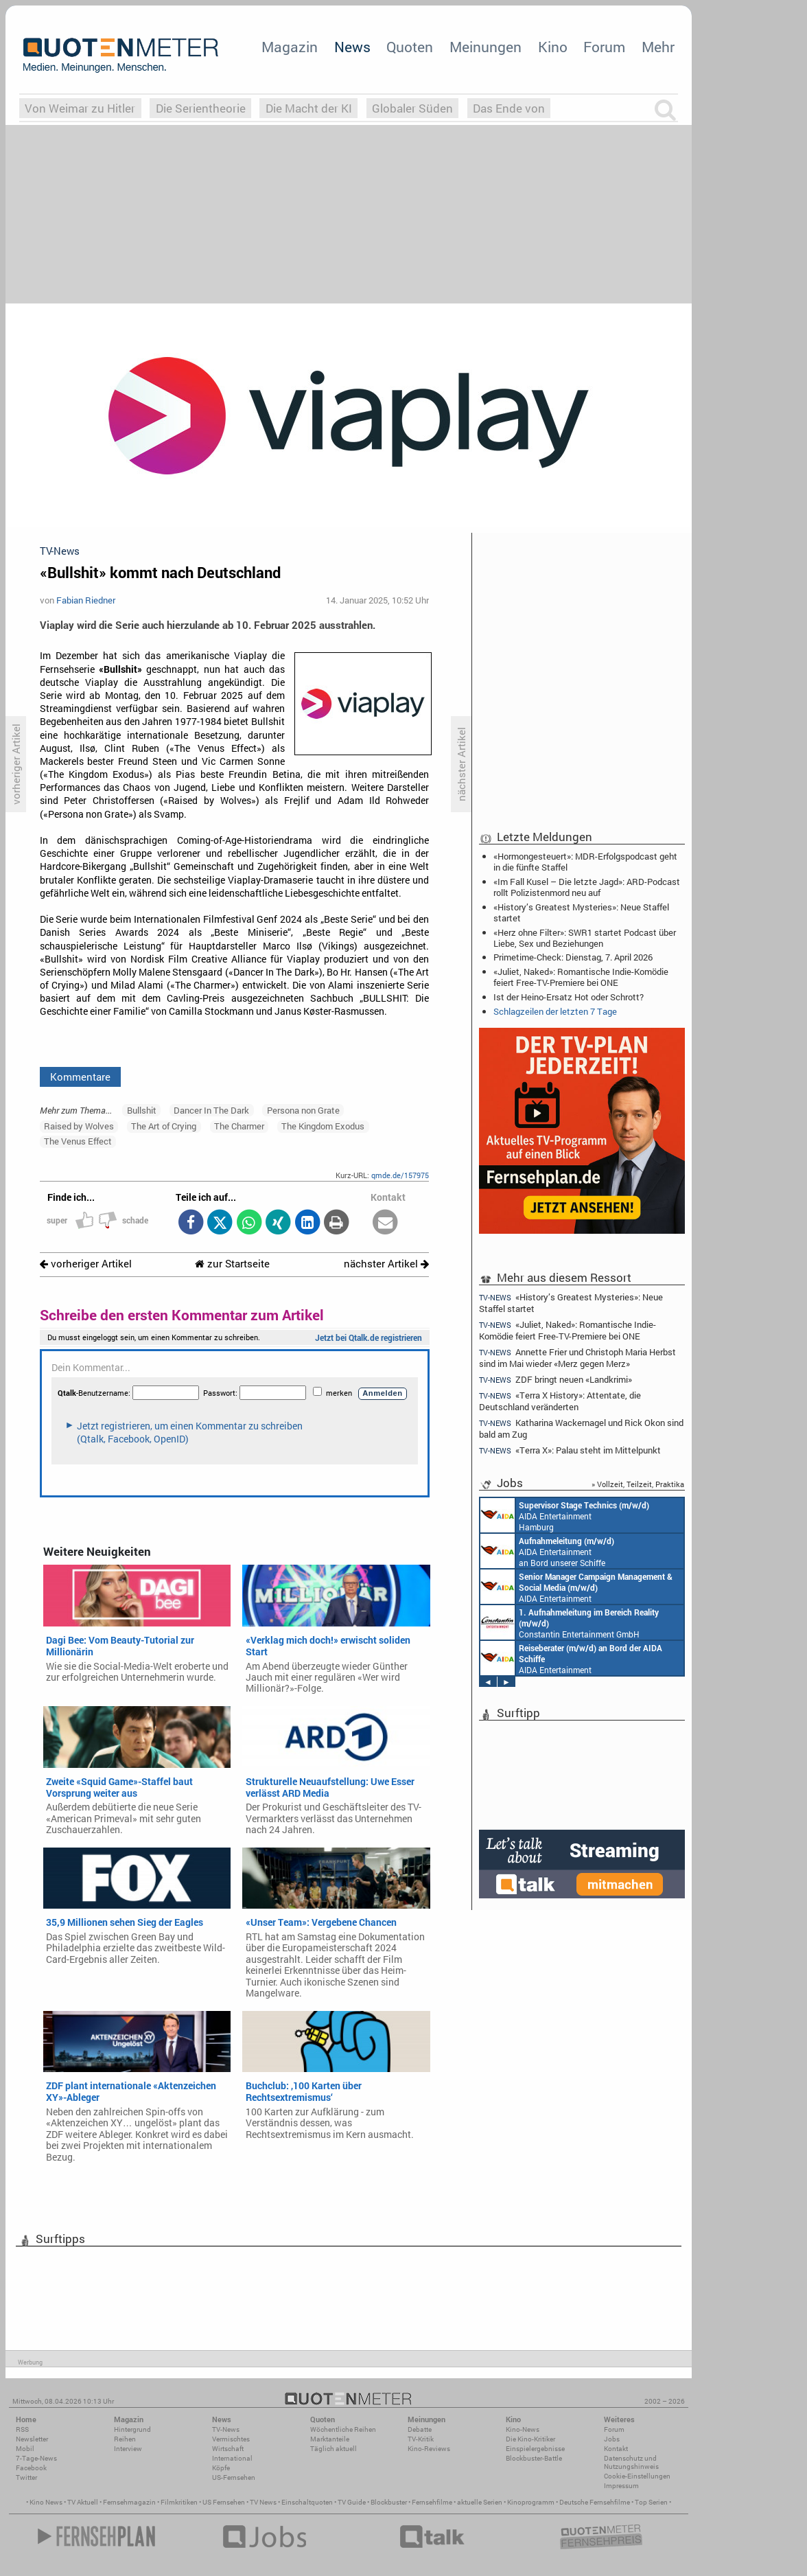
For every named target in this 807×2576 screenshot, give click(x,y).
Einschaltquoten (307, 2502)
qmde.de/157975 (400, 1175)
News (352, 46)
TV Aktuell (82, 2502)
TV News (263, 2502)
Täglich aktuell (333, 2448)
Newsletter (32, 2439)
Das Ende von (509, 108)
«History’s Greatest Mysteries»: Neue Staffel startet (581, 912)
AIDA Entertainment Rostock (576, 1586)
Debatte (420, 2429)
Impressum (621, 2485)
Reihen (125, 2439)
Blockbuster (389, 2502)
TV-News (225, 2429)
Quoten (409, 46)
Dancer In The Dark (211, 1110)
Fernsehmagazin (129, 2502)
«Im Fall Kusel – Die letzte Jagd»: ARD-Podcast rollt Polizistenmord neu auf (586, 887)
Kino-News (522, 2429)
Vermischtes (231, 2439)
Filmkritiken (179, 2502)
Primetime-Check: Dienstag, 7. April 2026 (573, 957)
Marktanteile (329, 2439)
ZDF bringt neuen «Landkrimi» (555, 1379)
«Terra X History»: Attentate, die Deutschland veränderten (560, 1401)
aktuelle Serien (479, 2502)
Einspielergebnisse (535, 2448)
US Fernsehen (223, 2502)
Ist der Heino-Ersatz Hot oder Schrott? (568, 997)
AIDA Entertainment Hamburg (564, 1515)
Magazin (289, 46)
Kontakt (616, 2448)
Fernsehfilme (432, 2502)
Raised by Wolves (79, 1125)
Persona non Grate (303, 1110)
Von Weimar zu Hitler (80, 108)
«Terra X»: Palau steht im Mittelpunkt (570, 1450)
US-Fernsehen (233, 2477)
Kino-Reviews (429, 2448)
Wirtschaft (228, 2448)
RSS (22, 2429)
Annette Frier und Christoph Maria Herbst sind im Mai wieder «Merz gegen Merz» (577, 1357)
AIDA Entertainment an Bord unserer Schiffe (547, 1551)
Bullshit (141, 1110)
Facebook (31, 2467)
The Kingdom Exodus (322, 1125)
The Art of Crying (163, 1125)
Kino (553, 46)
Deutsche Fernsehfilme (594, 2502)
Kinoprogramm (530, 2502)
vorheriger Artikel (86, 1263)
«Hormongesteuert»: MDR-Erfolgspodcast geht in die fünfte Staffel (585, 861)
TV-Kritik (421, 2439)
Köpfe (221, 2467)
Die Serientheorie (201, 108)
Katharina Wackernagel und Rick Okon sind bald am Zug (581, 1428)
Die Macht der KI (309, 108)
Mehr (658, 46)
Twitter (26, 2477)
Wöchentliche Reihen (343, 2429)
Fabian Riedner (85, 600)
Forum (604, 46)
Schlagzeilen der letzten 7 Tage (555, 1011)
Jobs (612, 2439)
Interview (128, 2448)
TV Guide (352, 2502)
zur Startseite (232, 1263)
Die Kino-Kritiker (530, 2439)
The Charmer (239, 1125)
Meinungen (485, 46)
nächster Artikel (386, 1263)
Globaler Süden (412, 108)
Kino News (46, 2502)
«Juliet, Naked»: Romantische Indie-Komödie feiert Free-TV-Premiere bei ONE (580, 977)
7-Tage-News (36, 2458)
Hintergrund (132, 2429)
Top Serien (651, 2502)
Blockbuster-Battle (534, 2458)
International (232, 2458)
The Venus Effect (78, 1141)
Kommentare (80, 1076)
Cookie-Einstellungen (637, 2476)
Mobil (25, 2448)
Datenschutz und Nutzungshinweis (631, 2462)
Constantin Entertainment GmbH (569, 1622)
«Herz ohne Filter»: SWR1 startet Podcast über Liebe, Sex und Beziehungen (584, 938)
